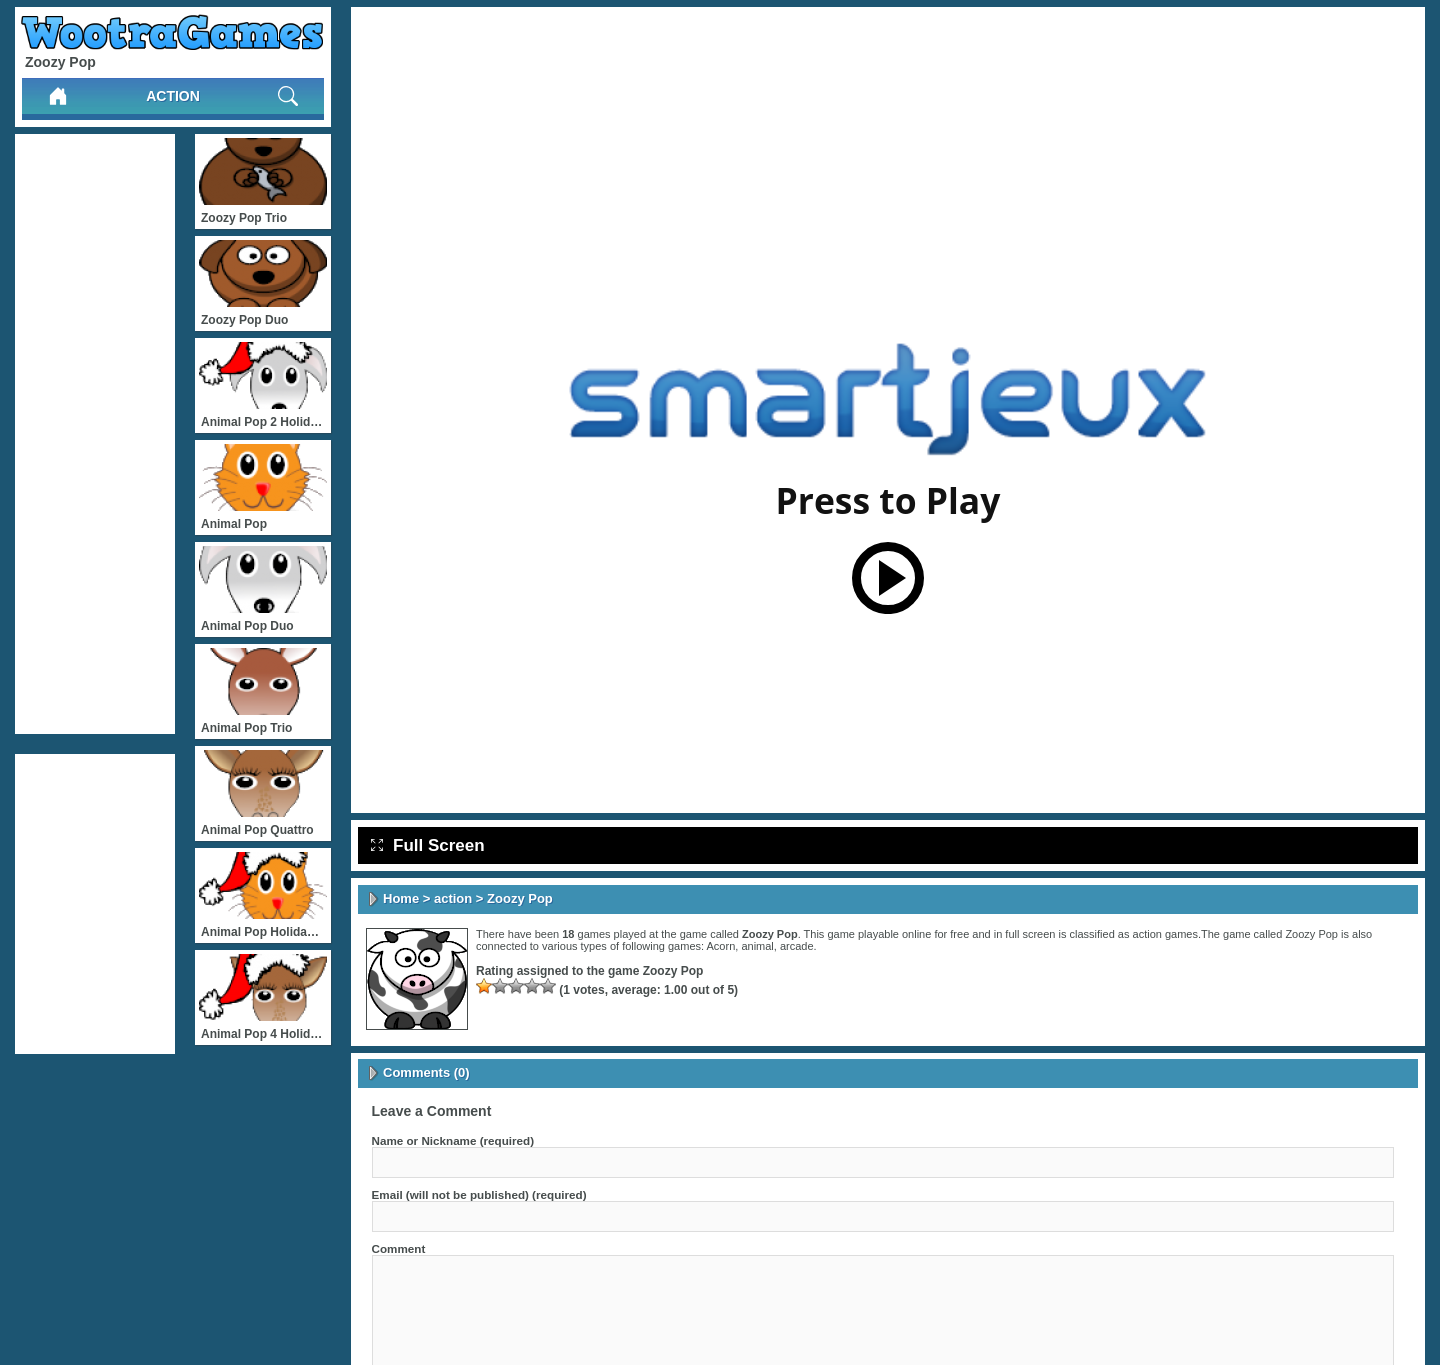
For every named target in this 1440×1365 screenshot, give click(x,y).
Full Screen (428, 845)
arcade (797, 946)
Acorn (721, 946)
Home (401, 898)
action (173, 96)
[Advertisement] (95, 434)
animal (757, 946)
